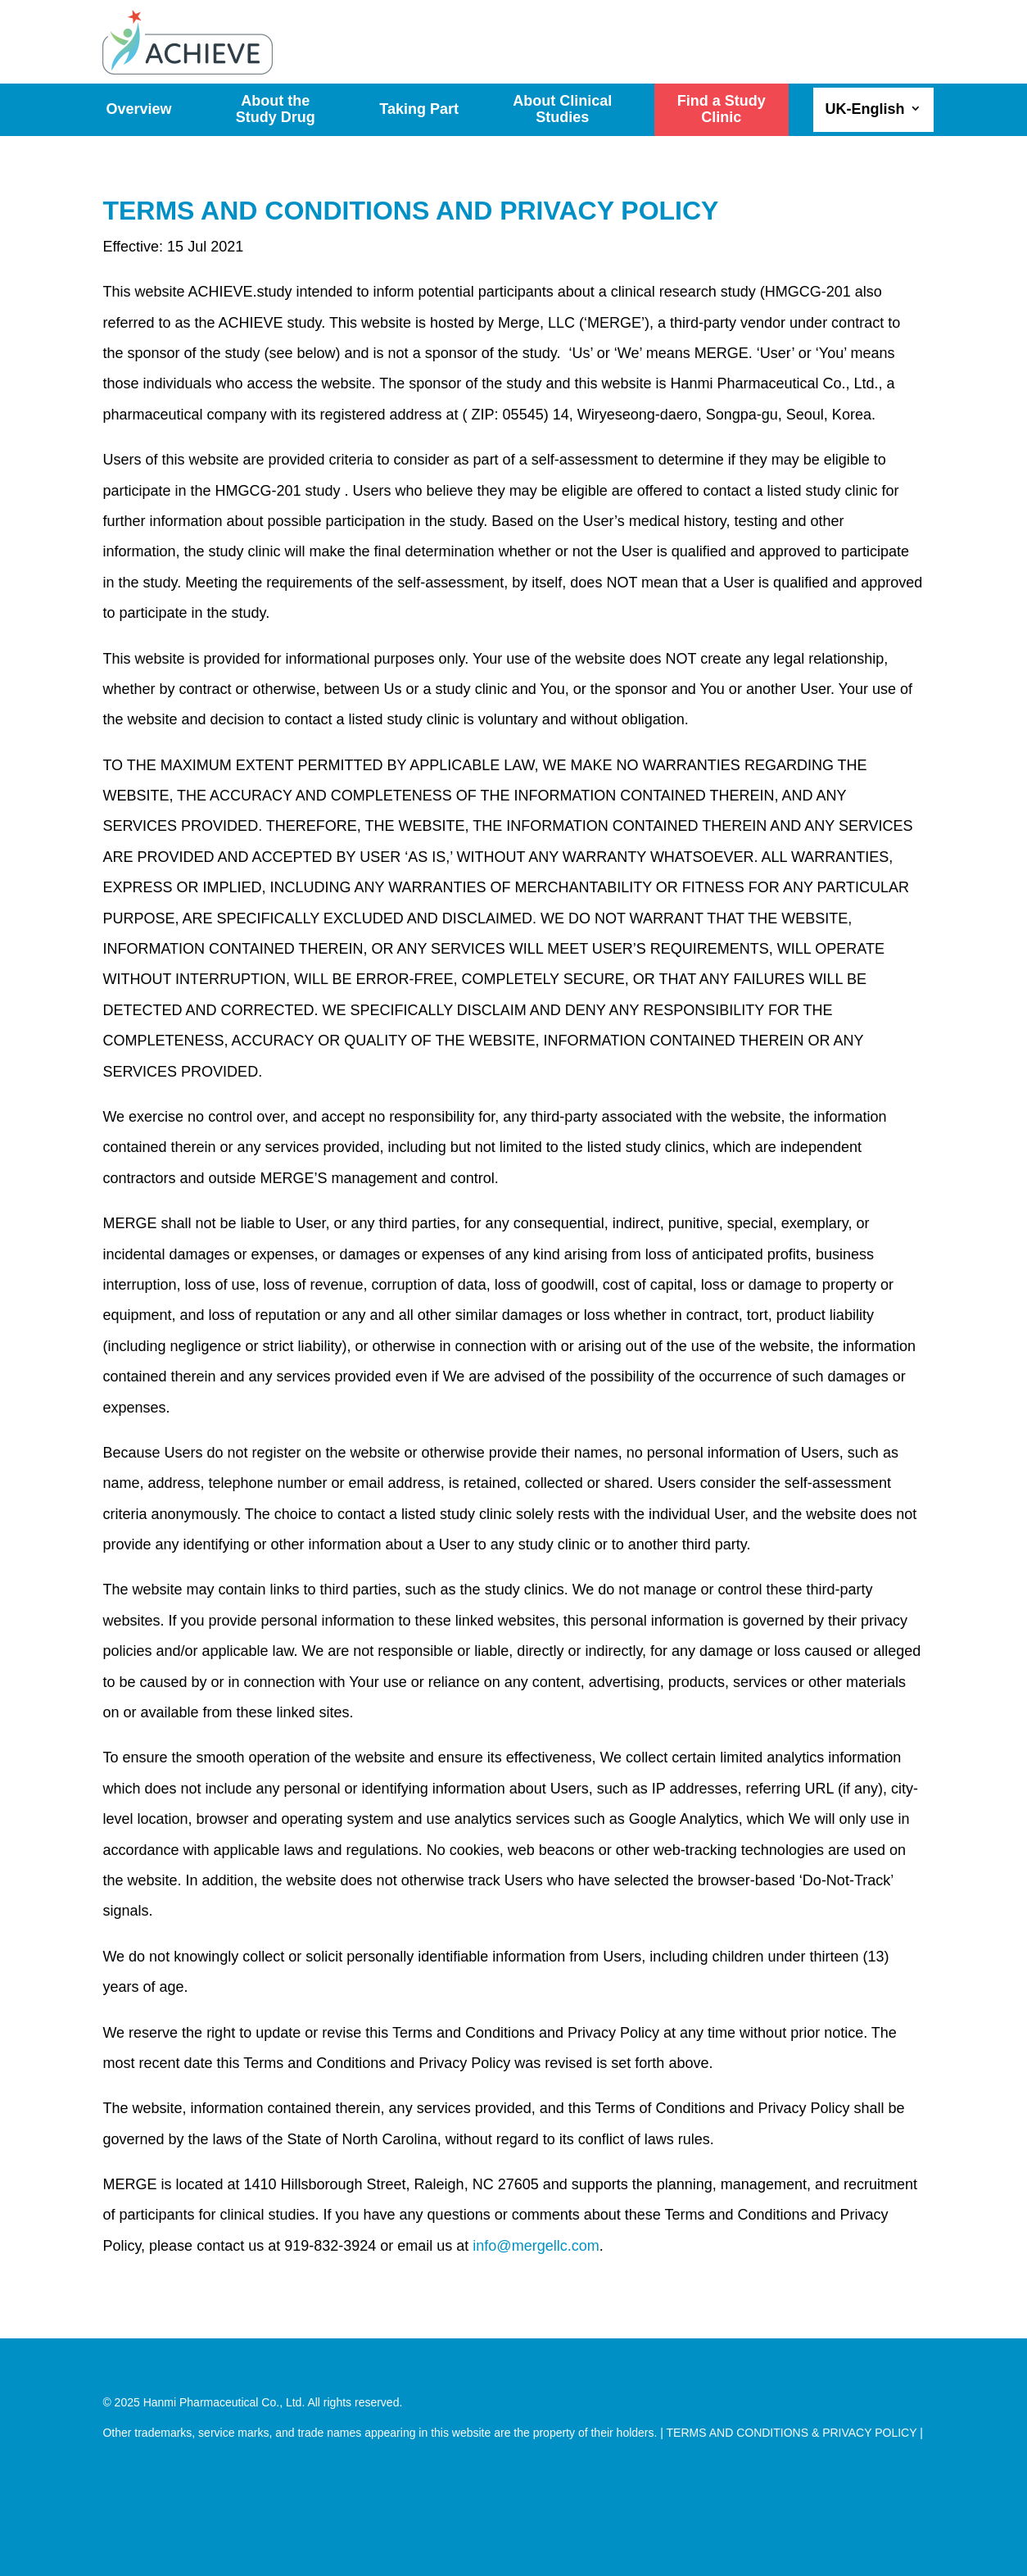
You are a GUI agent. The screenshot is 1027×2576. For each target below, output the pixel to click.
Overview (138, 109)
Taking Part (419, 109)
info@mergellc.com (536, 2246)
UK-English (865, 109)
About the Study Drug (275, 109)
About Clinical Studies (562, 109)
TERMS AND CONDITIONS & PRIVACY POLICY (792, 2432)
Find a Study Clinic (721, 109)
